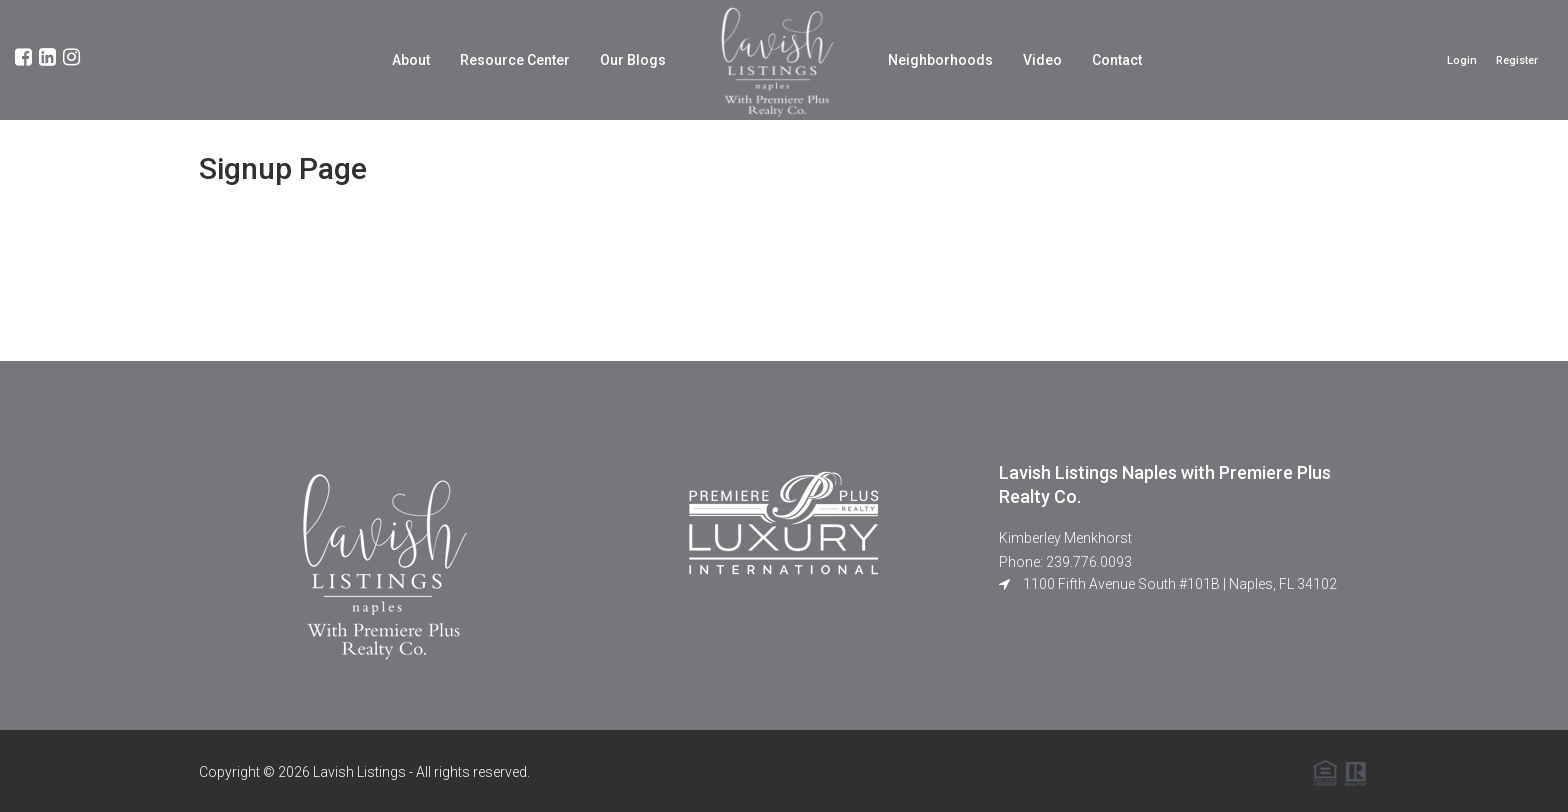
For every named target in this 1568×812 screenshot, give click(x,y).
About (411, 60)
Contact (1117, 60)
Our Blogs (633, 60)
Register (1517, 60)
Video (1042, 60)
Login (1462, 60)
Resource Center (515, 60)
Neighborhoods (940, 60)
